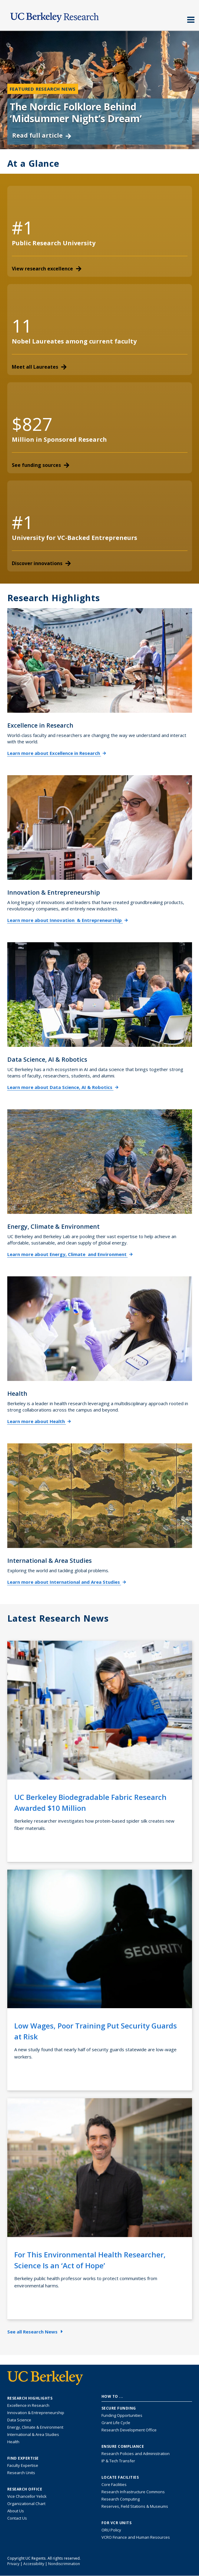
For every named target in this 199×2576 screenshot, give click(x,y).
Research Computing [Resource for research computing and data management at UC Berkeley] (120, 2499)
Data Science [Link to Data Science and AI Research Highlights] (19, 2420)
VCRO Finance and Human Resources (135, 2537)
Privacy (13, 2563)
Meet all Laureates (39, 366)
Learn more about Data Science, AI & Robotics (62, 1087)
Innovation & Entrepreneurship (35, 2412)
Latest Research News (58, 1618)
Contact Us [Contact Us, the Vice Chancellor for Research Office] (17, 2518)
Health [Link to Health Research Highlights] (13, 2441)
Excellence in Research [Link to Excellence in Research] (28, 2405)
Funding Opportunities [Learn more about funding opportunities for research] (121, 2415)
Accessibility (33, 2563)
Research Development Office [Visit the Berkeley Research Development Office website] (129, 2430)
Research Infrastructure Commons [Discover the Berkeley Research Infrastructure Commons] (133, 2491)
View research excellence (46, 268)
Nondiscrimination (64, 2563)
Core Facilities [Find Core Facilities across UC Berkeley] (114, 2484)
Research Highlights (53, 598)
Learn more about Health (39, 1421)
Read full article (41, 135)
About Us (15, 2511)
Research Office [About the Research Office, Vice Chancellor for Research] (24, 2489)
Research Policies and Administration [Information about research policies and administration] (135, 2453)
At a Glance (33, 163)
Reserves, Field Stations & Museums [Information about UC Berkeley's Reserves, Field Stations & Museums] (134, 2506)
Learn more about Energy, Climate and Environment (70, 1254)
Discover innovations (41, 563)
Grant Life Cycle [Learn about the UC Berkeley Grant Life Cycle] (115, 2422)
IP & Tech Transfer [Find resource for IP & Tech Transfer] (118, 2461)
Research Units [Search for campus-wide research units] (21, 2472)
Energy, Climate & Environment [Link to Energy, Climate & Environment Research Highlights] (35, 2427)
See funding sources (40, 465)
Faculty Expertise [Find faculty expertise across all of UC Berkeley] (22, 2465)
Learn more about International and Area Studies (66, 1582)
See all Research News (35, 2332)
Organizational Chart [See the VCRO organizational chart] (26, 2503)
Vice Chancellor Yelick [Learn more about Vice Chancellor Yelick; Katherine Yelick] (27, 2496)
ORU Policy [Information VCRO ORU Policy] (111, 2530)
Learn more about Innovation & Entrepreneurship (67, 920)
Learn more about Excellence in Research (56, 753)
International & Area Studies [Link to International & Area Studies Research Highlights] (33, 2434)
